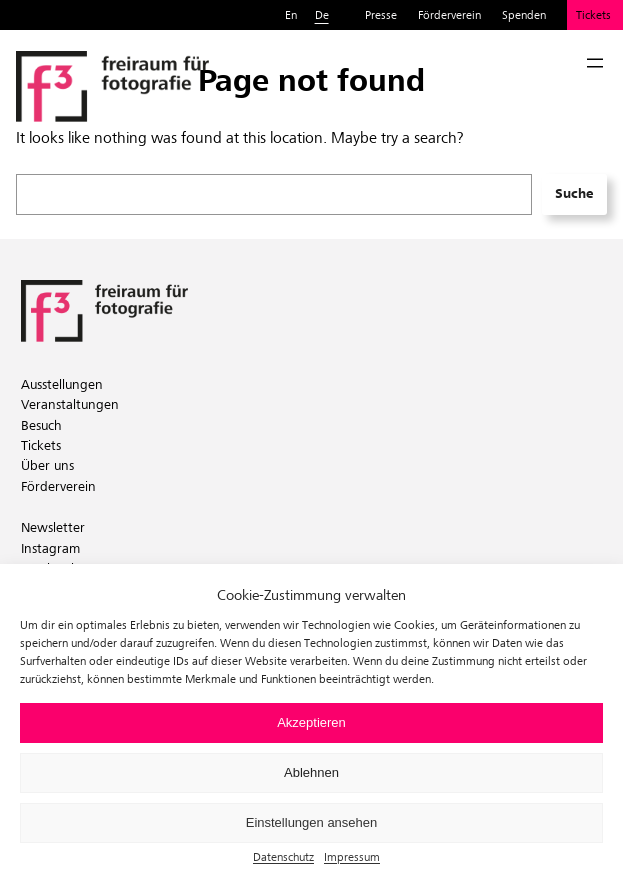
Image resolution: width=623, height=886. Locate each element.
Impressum (352, 856)
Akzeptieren (311, 722)
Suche (574, 193)
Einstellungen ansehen (312, 822)
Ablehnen (311, 772)
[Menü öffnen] (595, 63)
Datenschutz (283, 856)
